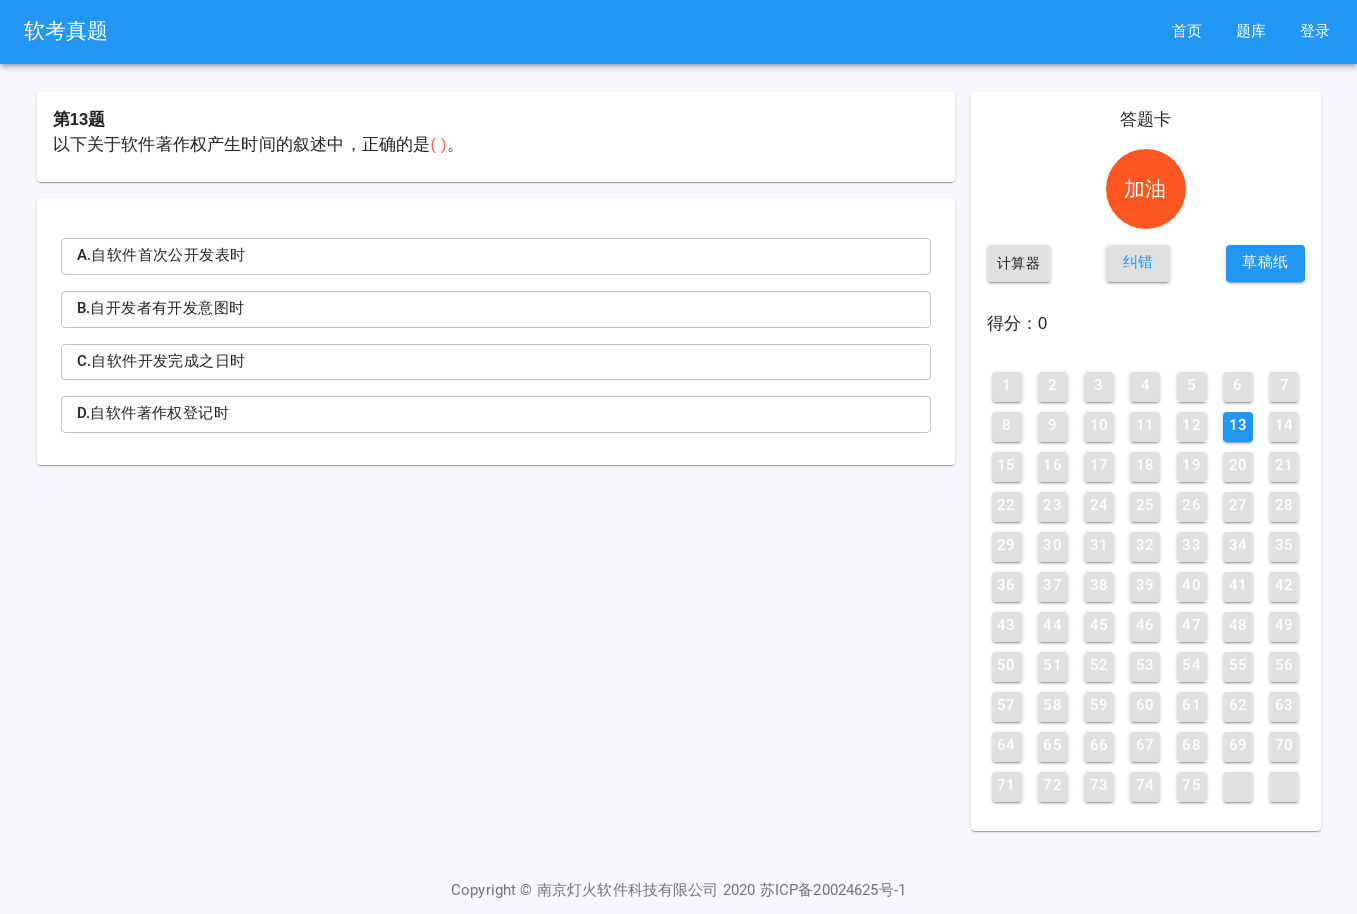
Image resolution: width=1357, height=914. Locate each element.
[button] (1138, 263)
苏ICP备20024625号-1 (833, 890)
